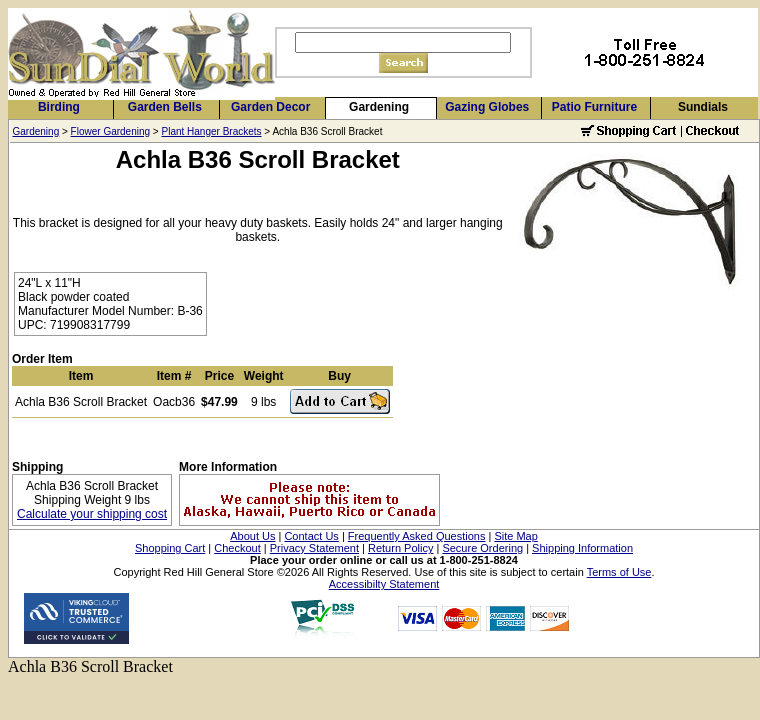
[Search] (403, 42)
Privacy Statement (314, 548)
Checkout (237, 548)
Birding (59, 107)
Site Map (515, 536)
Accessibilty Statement (384, 584)
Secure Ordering (482, 548)
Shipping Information (582, 548)
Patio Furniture (594, 107)
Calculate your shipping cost (92, 514)
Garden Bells (165, 107)
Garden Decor (270, 107)
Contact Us (311, 536)
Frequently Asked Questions (417, 536)
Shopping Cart (170, 548)
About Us (252, 536)
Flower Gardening (110, 131)
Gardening (379, 107)
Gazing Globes (487, 107)
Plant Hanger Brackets (212, 131)
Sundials (703, 107)
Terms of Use (619, 572)
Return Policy (400, 548)
